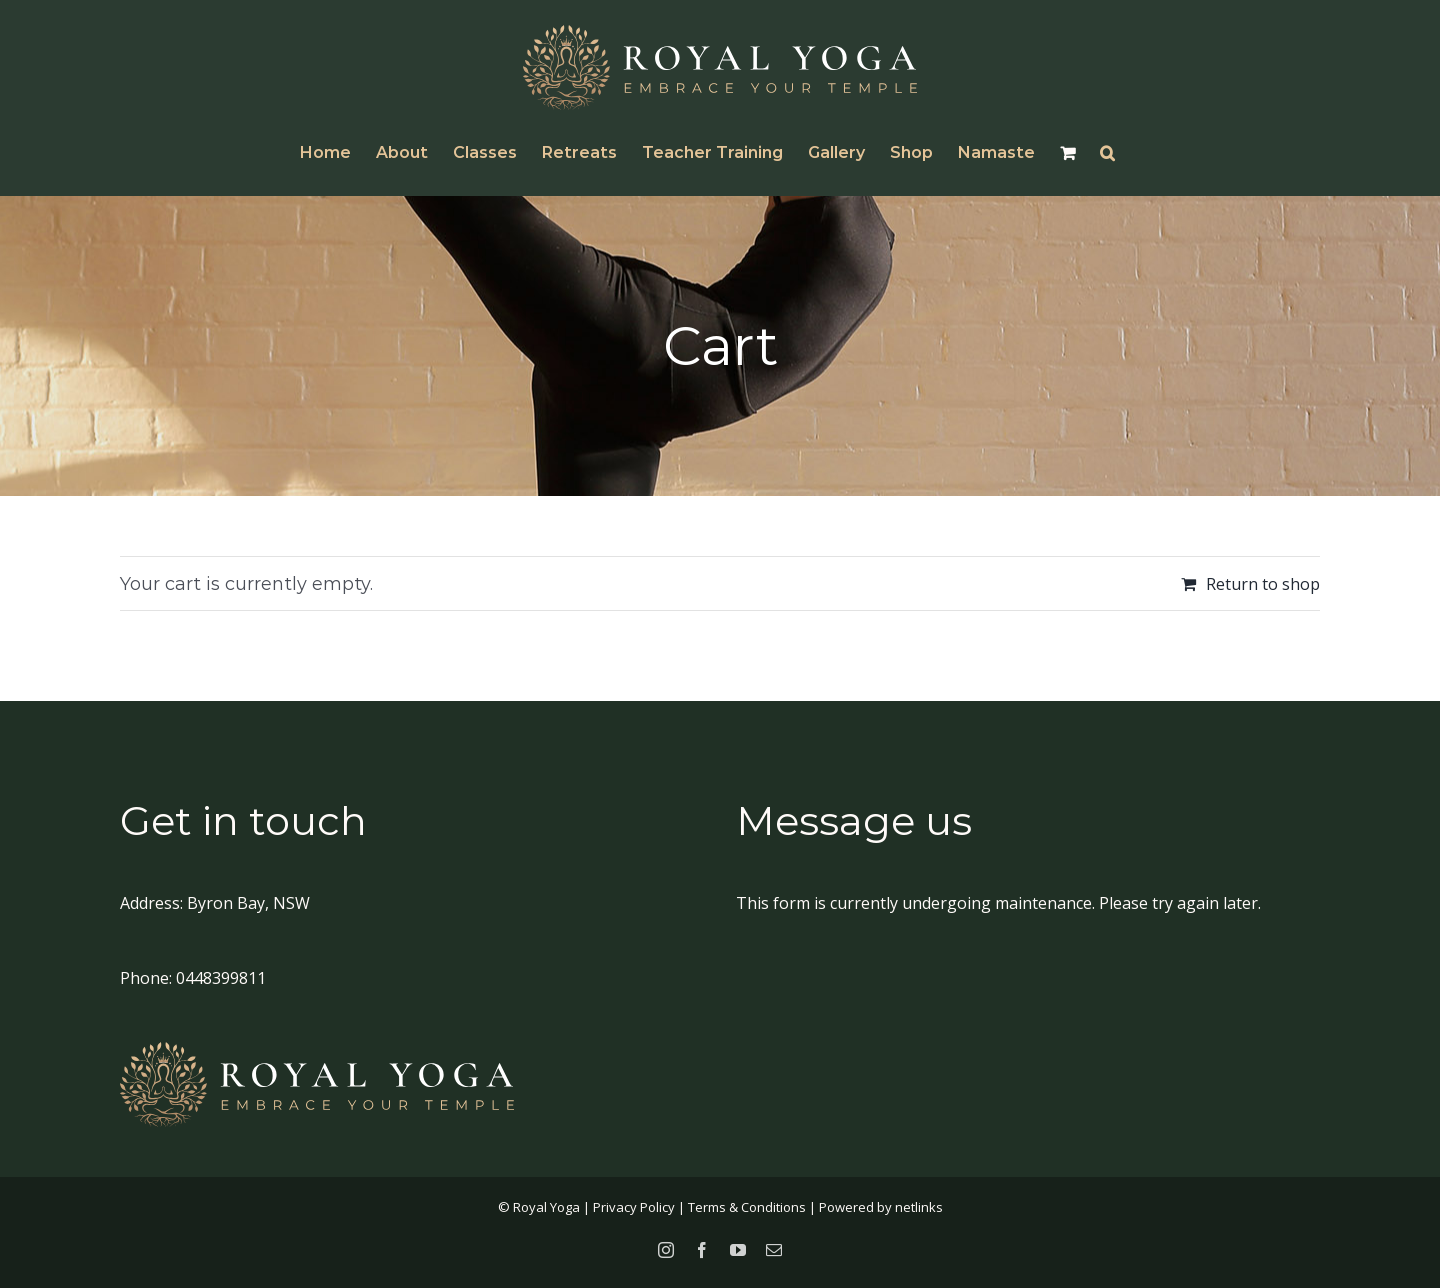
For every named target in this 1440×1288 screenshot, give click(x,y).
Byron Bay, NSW (248, 903)
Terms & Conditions (747, 1207)
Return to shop (1263, 584)
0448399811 (221, 978)
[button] (1107, 153)
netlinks (919, 1207)
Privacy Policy (634, 1207)
